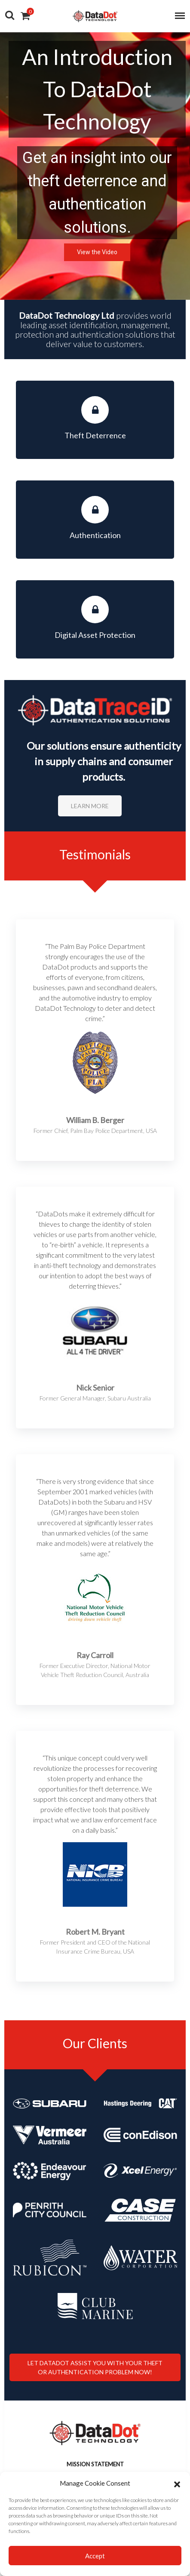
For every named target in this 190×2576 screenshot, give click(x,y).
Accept (95, 2556)
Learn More (90, 805)
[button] (177, 2483)
